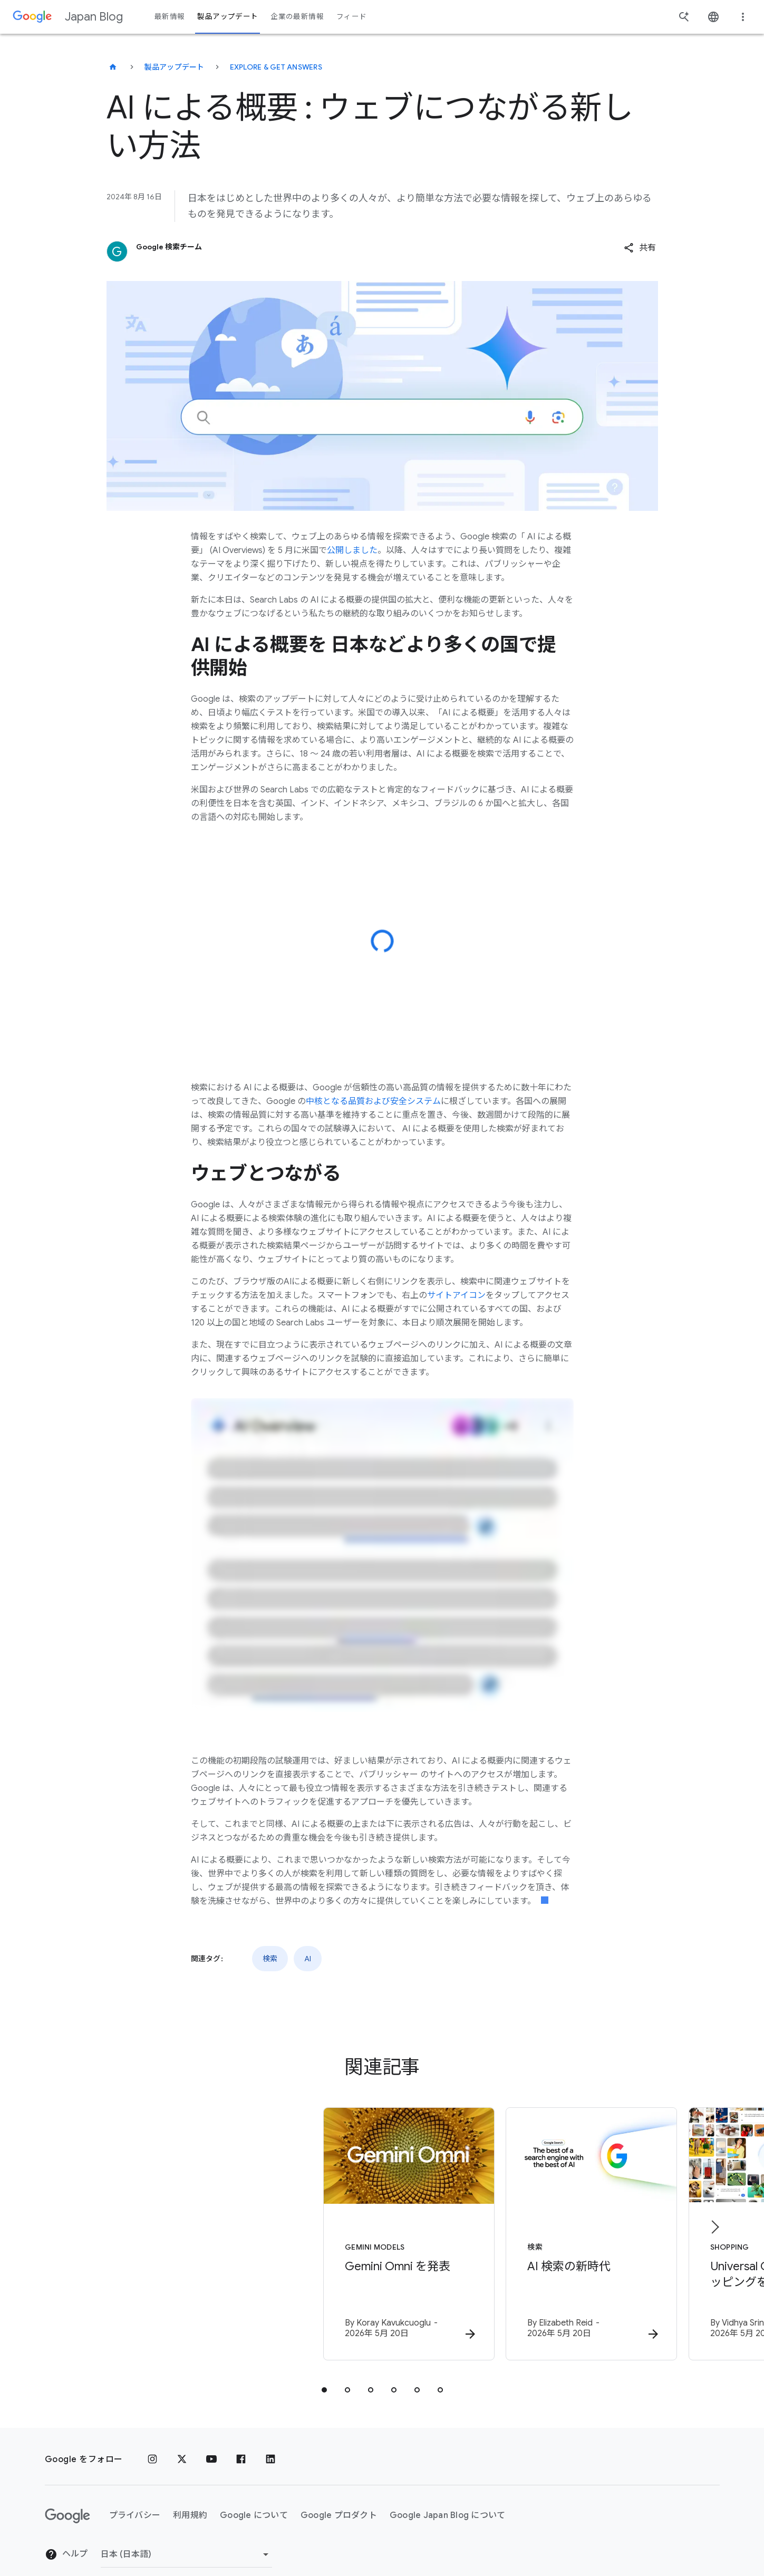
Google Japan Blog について (448, 2498)
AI (307, 1958)
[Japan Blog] (112, 67)
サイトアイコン (456, 1295)
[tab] (324, 2372)
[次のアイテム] (714, 2218)
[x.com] (182, 2441)
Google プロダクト (339, 2498)
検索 (270, 1958)
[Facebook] (241, 2441)
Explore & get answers (276, 67)
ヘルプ (66, 2537)
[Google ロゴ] (67, 2498)
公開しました (352, 550)
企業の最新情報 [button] (297, 16)
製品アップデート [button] (227, 16)
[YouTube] (211, 2441)
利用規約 (190, 2498)
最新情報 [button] (169, 16)
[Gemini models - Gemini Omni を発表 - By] (244, 2226)
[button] (640, 247)
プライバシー (135, 2498)
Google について (254, 2498)
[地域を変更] (186, 2536)
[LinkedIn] (270, 2441)
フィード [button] (351, 16)
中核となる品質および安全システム (373, 1101)
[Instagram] (152, 2441)
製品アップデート (174, 67)
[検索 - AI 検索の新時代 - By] (520, 2226)
